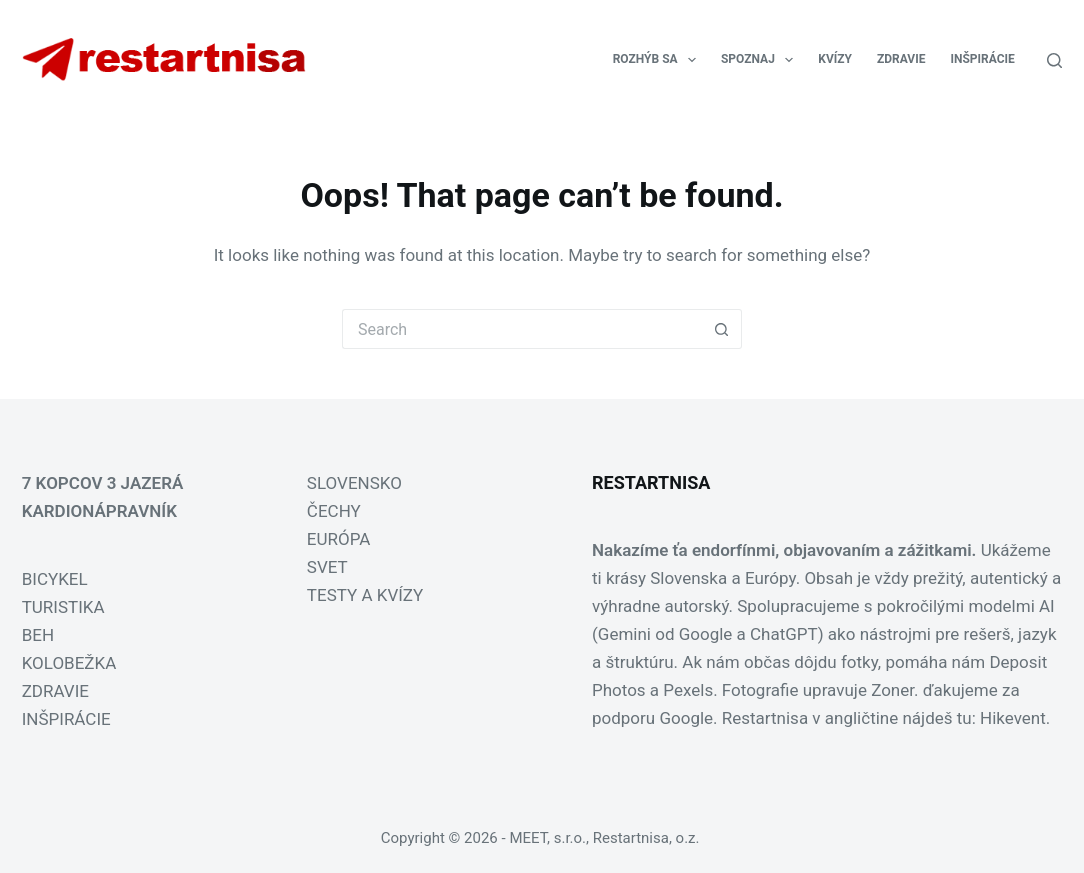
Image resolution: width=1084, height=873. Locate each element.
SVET (327, 567)
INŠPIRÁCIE (982, 59)
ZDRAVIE (901, 59)
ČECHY (334, 511)
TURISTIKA (63, 607)
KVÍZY (835, 59)
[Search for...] (522, 329)
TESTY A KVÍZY (365, 595)
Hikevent (1013, 718)
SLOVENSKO (354, 483)
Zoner (892, 690)
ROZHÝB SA (658, 60)
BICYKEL (55, 579)
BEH (38, 635)
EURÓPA (339, 539)
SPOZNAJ (761, 60)
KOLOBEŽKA (69, 663)
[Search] (1054, 60)
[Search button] (722, 329)
